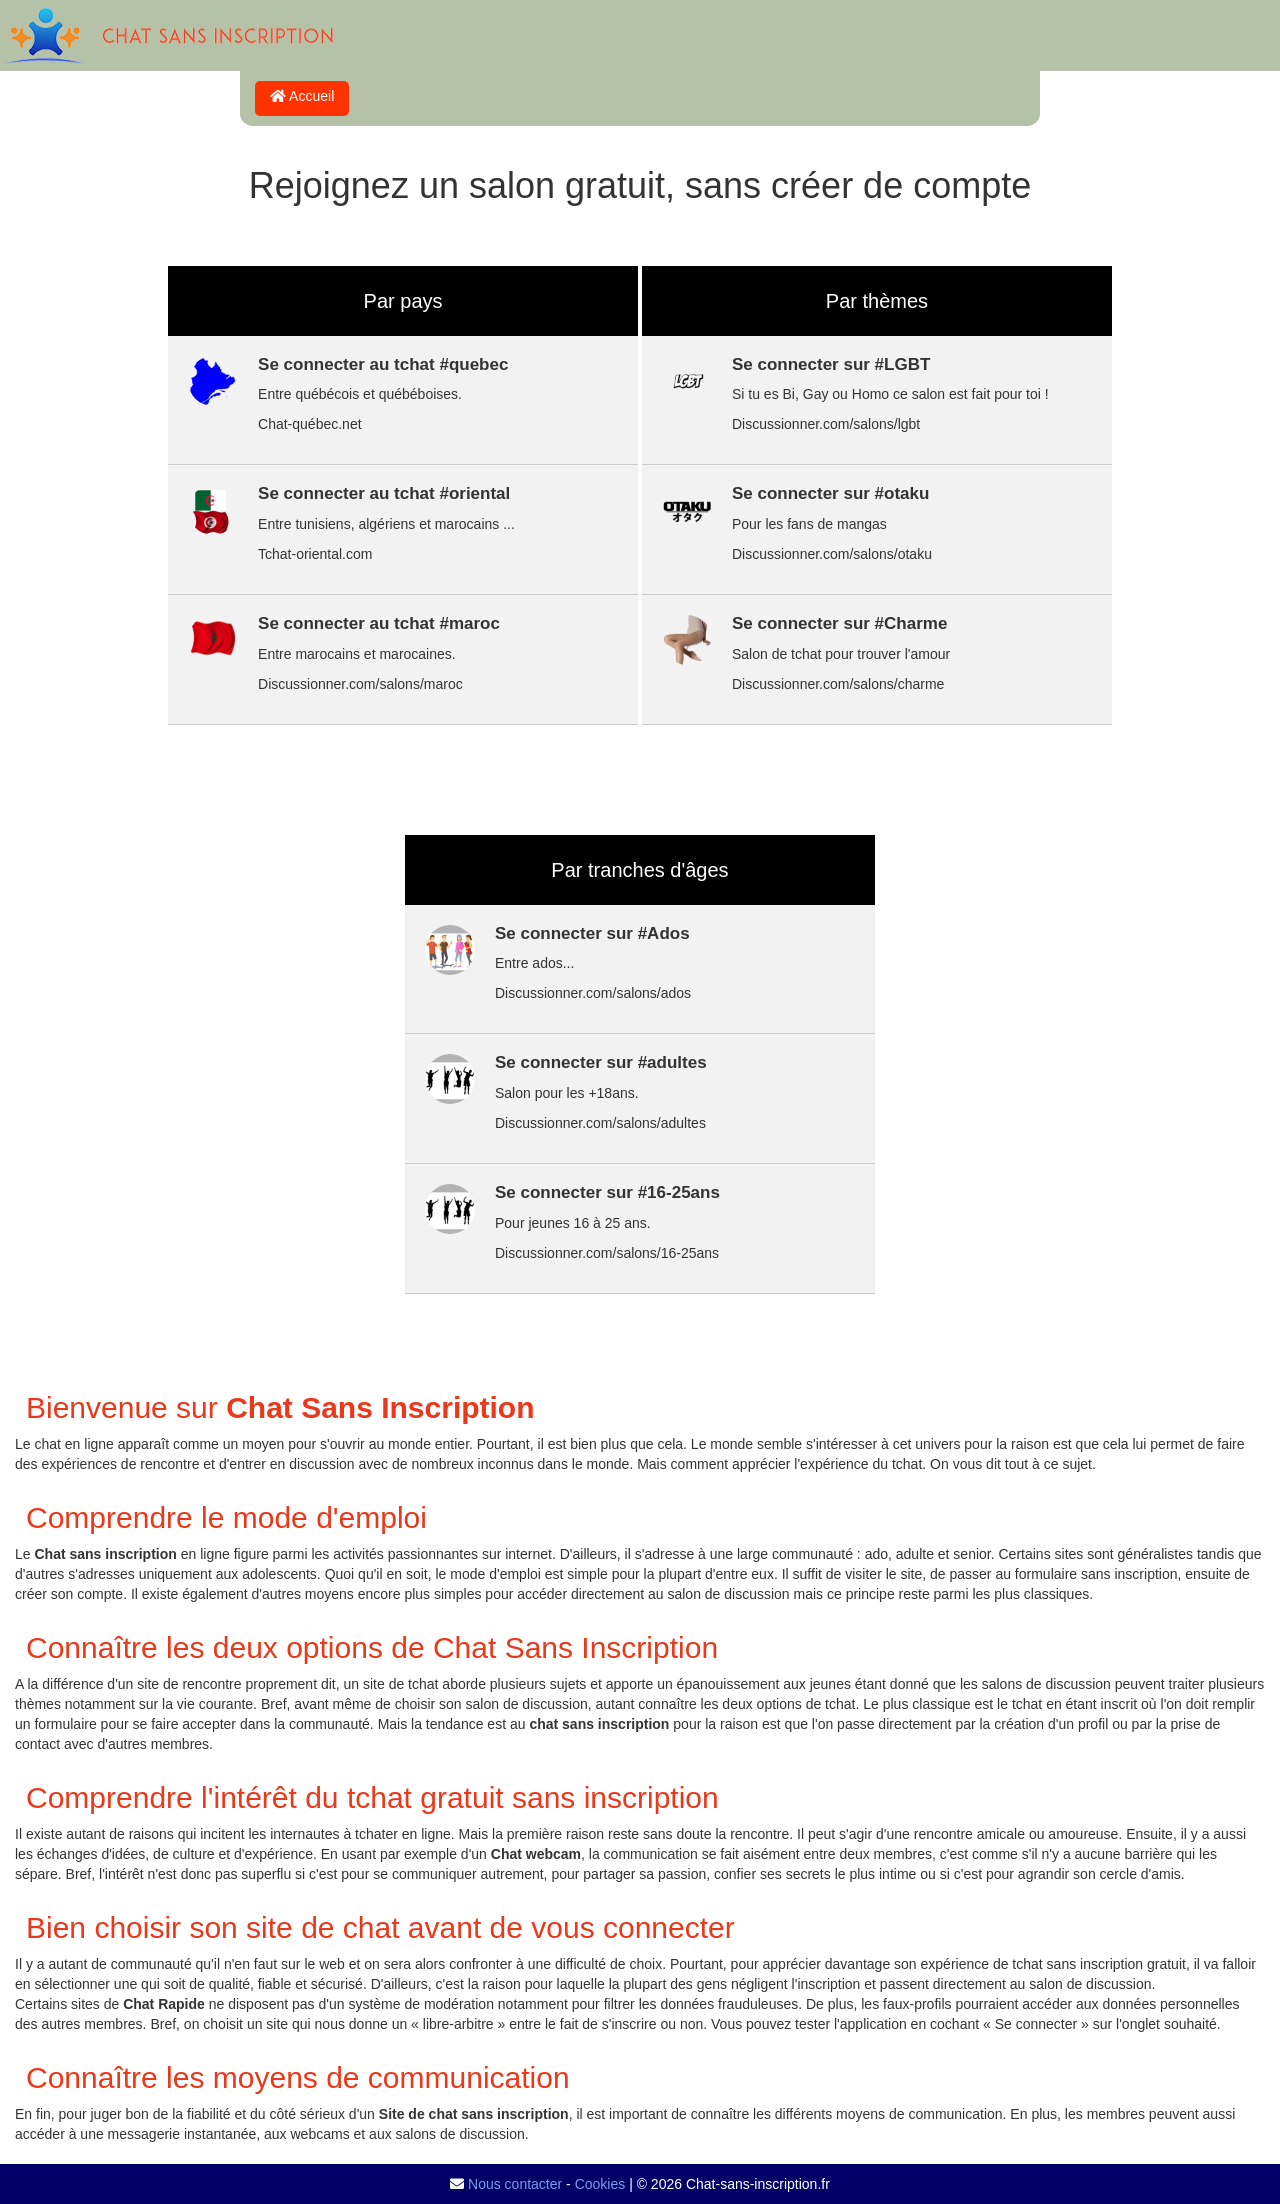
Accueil (302, 96)
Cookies (600, 2184)
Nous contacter (515, 2184)
